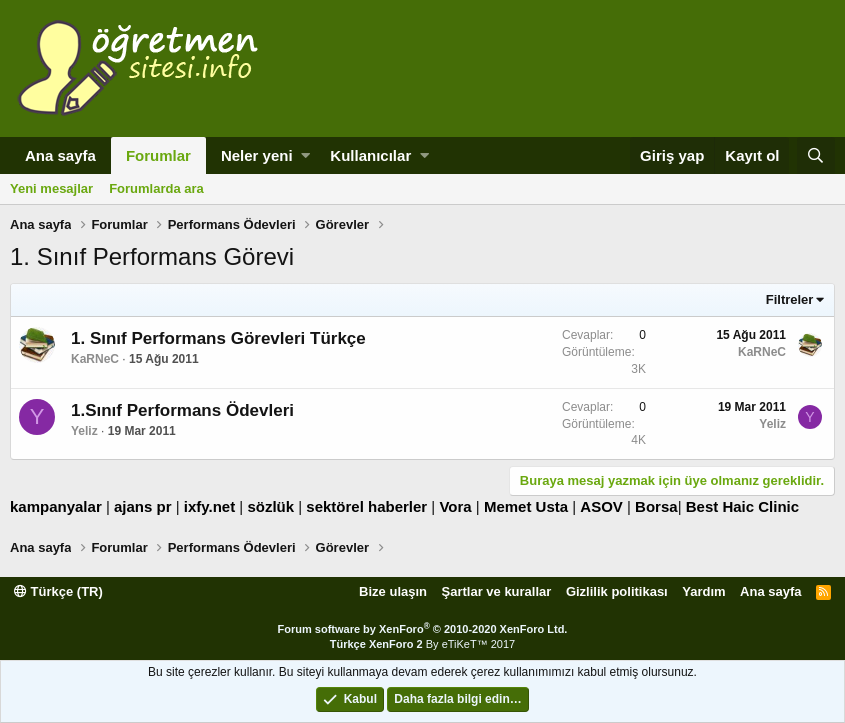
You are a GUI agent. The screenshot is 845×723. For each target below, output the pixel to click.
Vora (455, 506)
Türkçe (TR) (58, 591)
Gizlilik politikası (617, 591)
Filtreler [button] (790, 299)
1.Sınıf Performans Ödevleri (182, 410)
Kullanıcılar (370, 155)
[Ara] (816, 155)
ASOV (601, 506)
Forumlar (158, 155)
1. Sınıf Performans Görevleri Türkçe (218, 338)
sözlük (270, 506)
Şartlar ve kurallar (497, 591)
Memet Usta (526, 506)
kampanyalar (56, 506)
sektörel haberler (366, 506)
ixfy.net (209, 506)
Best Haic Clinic (742, 506)
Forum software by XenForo (423, 629)
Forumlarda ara (156, 188)
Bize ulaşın (393, 591)
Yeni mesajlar (51, 188)
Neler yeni (257, 155)
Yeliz (84, 431)
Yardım (703, 591)
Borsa (656, 506)
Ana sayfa (60, 155)
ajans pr (143, 506)
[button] (305, 155)
